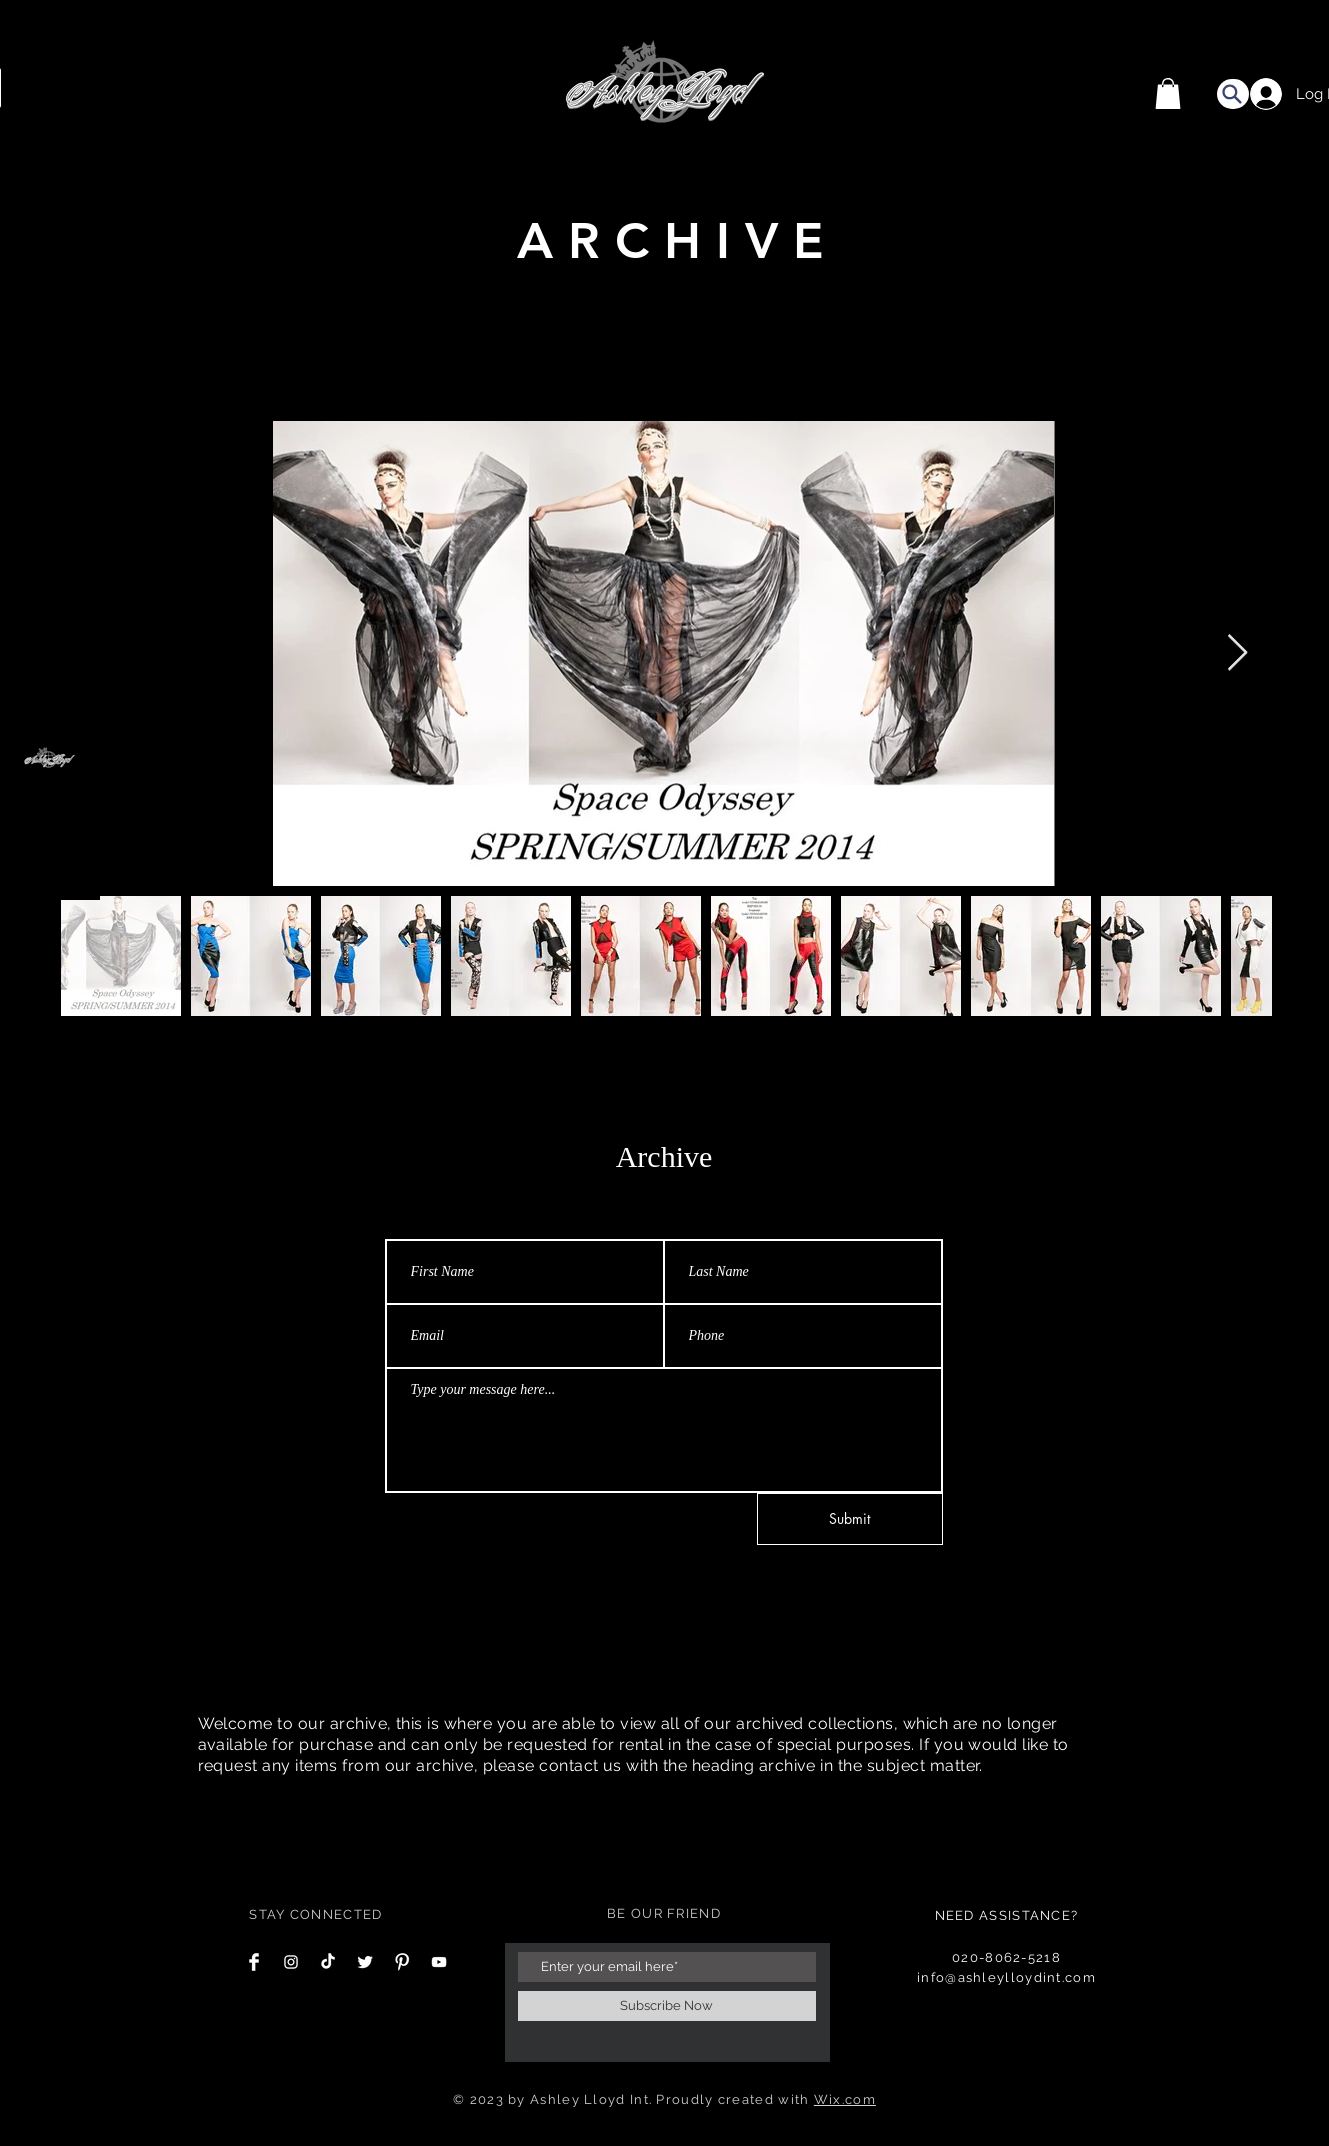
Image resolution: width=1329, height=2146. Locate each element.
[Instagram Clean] (291, 1962)
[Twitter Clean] (365, 1962)
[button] (1168, 93)
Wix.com (845, 2099)
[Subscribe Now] (667, 2006)
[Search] (1233, 94)
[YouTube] (439, 1962)
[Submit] (850, 1519)
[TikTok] (328, 1962)
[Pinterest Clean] (402, 1962)
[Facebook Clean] (254, 1962)
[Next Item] (1237, 653)
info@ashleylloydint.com (1006, 1977)
